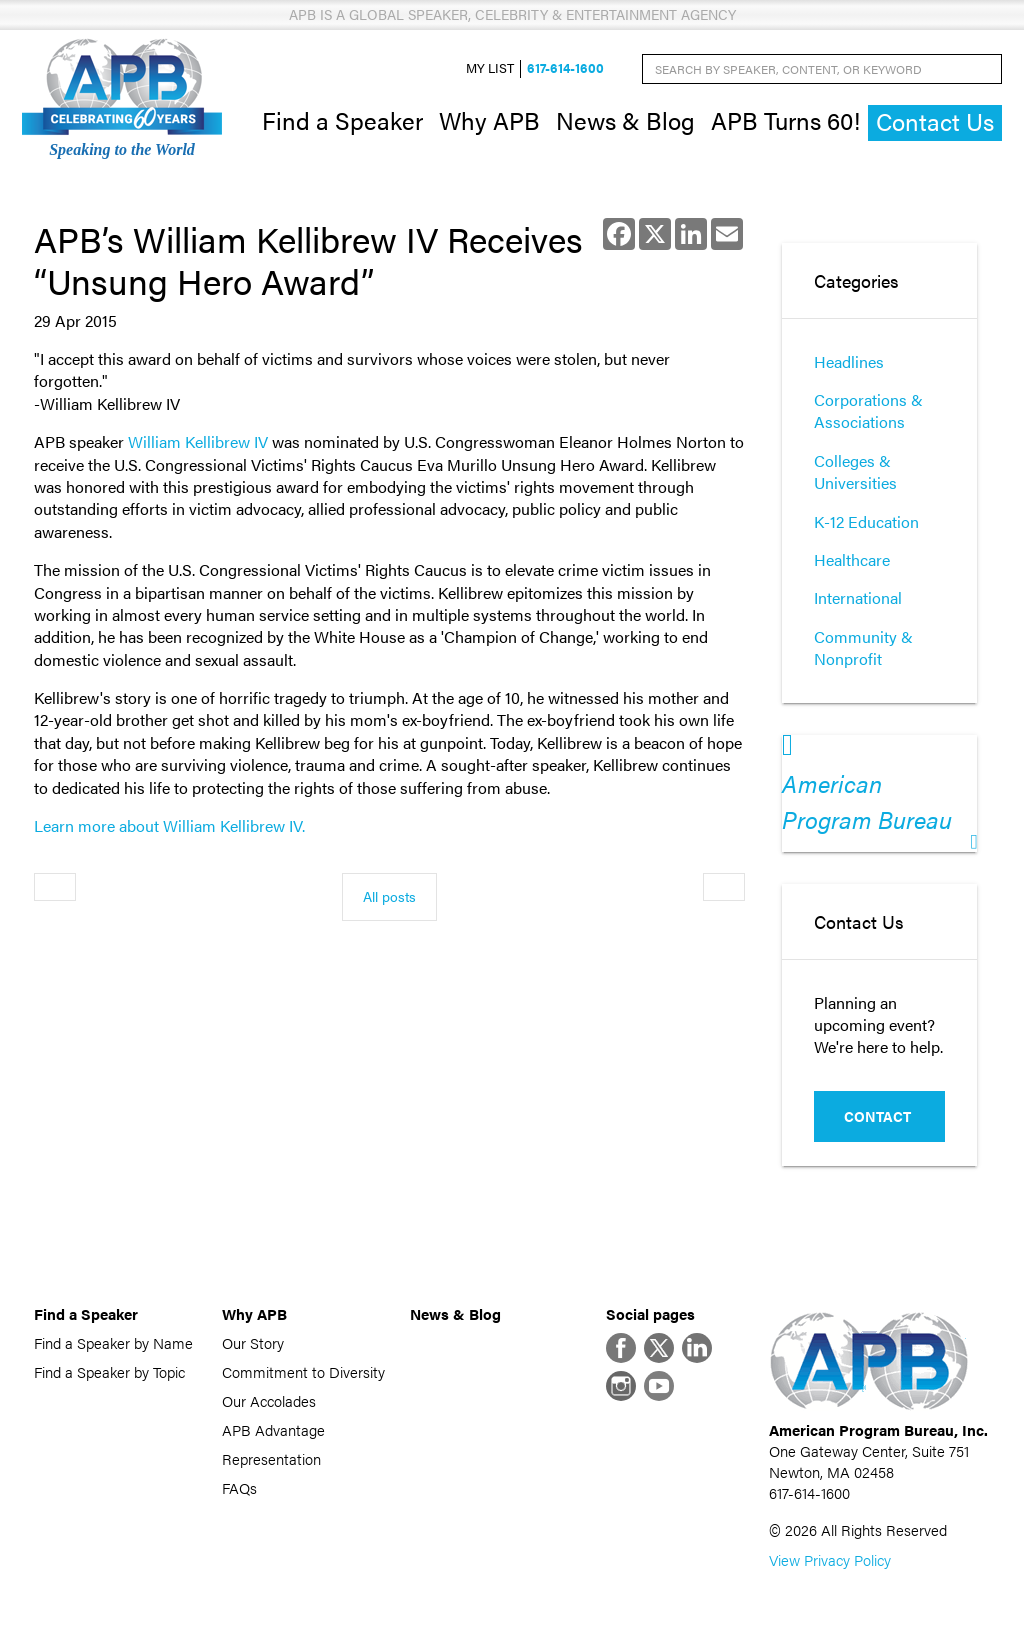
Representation (271, 1458)
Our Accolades (269, 1400)
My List (490, 68)
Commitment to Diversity (303, 1371)
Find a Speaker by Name (113, 1342)
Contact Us (935, 121)
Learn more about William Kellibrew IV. (169, 825)
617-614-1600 (565, 68)
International (858, 597)
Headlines (849, 361)
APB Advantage (273, 1429)
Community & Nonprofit (863, 647)
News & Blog (625, 120)
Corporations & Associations (868, 410)
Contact (877, 1116)
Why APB (489, 120)
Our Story (253, 1342)
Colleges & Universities (855, 471)
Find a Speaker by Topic (109, 1371)
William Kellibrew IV (198, 441)
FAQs (239, 1487)
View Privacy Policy (830, 1559)
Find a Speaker (342, 120)
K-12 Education (866, 521)
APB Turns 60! (785, 120)
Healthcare (852, 559)
